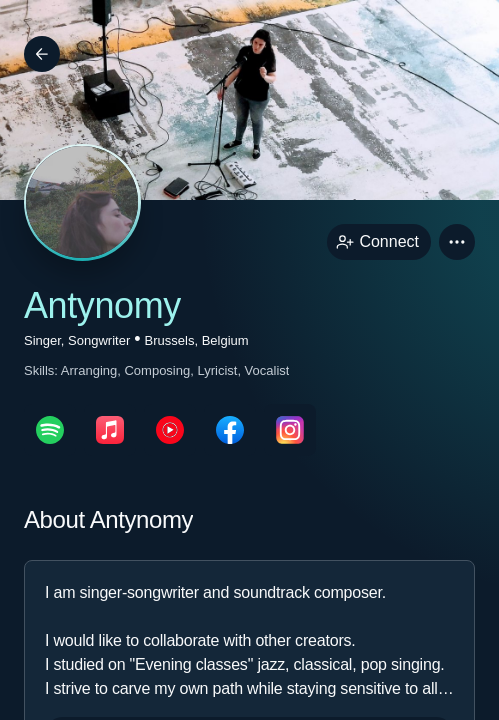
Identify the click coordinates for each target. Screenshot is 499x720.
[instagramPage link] (290, 430)
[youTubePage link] (170, 430)
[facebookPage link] (230, 430)
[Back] (42, 54)
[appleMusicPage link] (110, 430)
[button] (457, 242)
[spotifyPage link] (50, 430)
